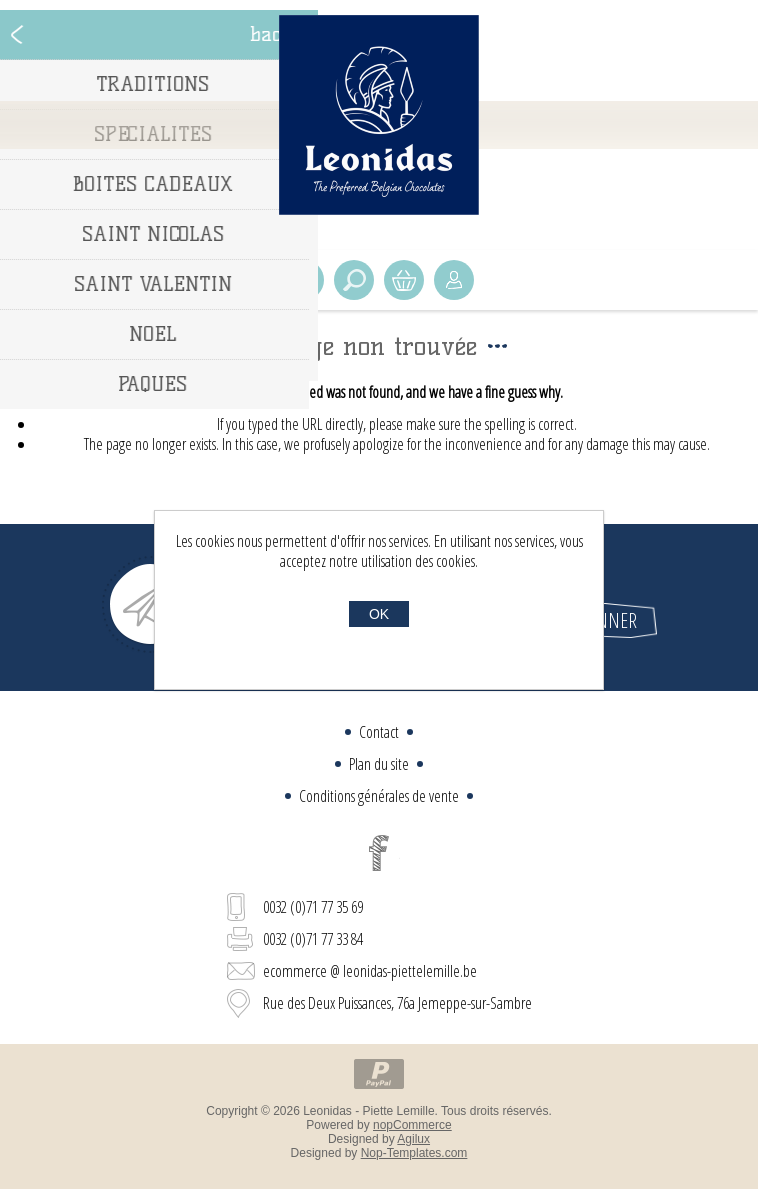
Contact (379, 732)
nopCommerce (412, 1125)
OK (379, 614)
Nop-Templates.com (414, 1153)
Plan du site (379, 764)
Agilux (413, 1139)
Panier (404, 280)
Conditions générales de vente (379, 796)
